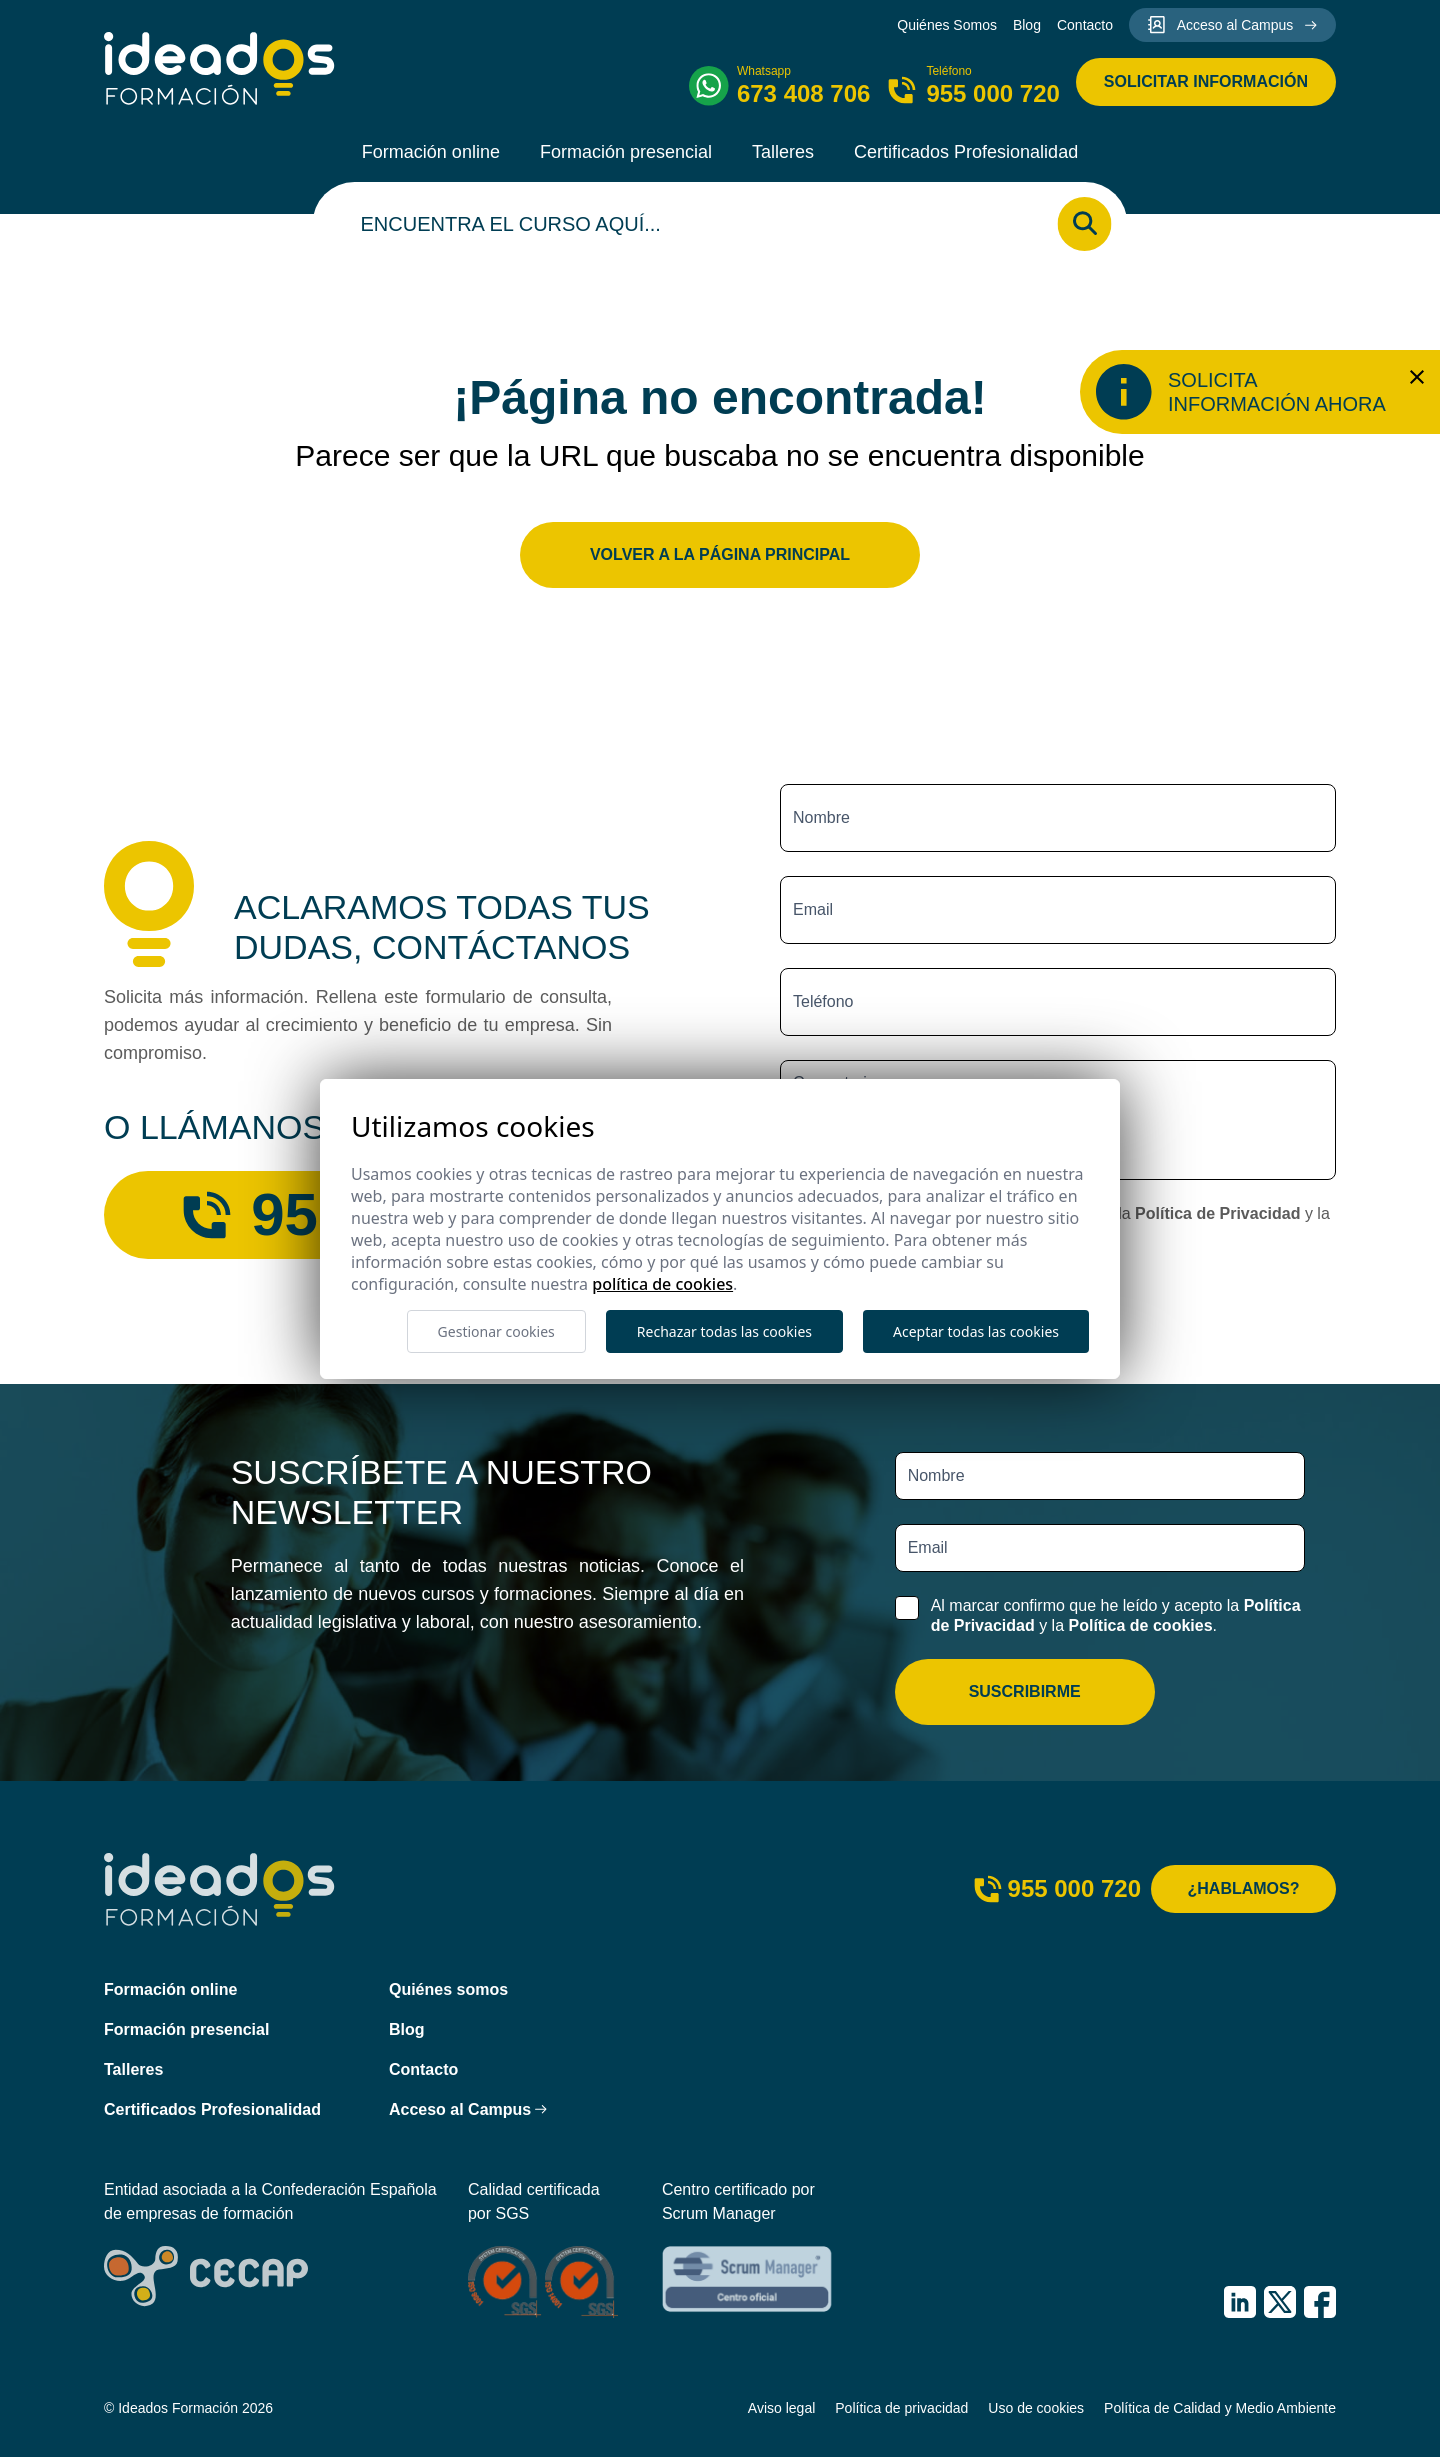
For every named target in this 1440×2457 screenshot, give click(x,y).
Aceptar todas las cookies (976, 1331)
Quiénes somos (448, 1989)
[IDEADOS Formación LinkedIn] (1240, 2302)
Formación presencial (626, 152)
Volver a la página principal (720, 554)
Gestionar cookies (496, 1331)
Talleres (783, 152)
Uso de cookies (1036, 2408)
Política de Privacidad (1217, 1213)
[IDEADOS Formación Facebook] (1320, 2302)
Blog (1027, 25)
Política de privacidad (901, 2408)
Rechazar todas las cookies (724, 1331)
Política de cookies (1140, 1625)
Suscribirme (1025, 1691)
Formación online (431, 152)
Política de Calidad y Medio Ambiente (1220, 2408)
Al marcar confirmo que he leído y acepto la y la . (1116, 1615)
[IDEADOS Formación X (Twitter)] (1280, 2302)
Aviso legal (781, 2408)
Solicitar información (1206, 81)
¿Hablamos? (1244, 1888)
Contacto (1085, 25)
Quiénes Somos (947, 25)
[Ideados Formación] (219, 68)
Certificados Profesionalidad (966, 152)
